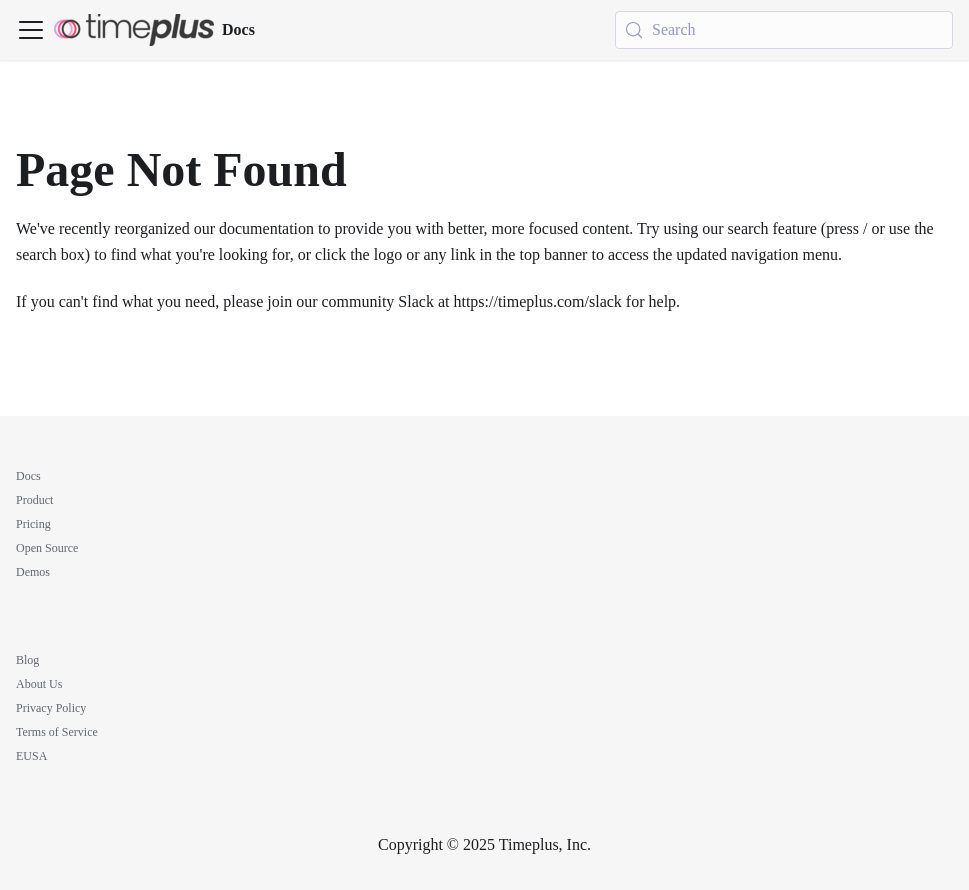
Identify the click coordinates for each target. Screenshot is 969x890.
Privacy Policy (51, 708)
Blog (27, 660)
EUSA (31, 756)
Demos (33, 572)
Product (34, 500)
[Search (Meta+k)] (784, 30)
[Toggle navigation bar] (31, 30)
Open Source (47, 548)
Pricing (33, 524)
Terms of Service (57, 732)
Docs (28, 476)
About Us (39, 684)
